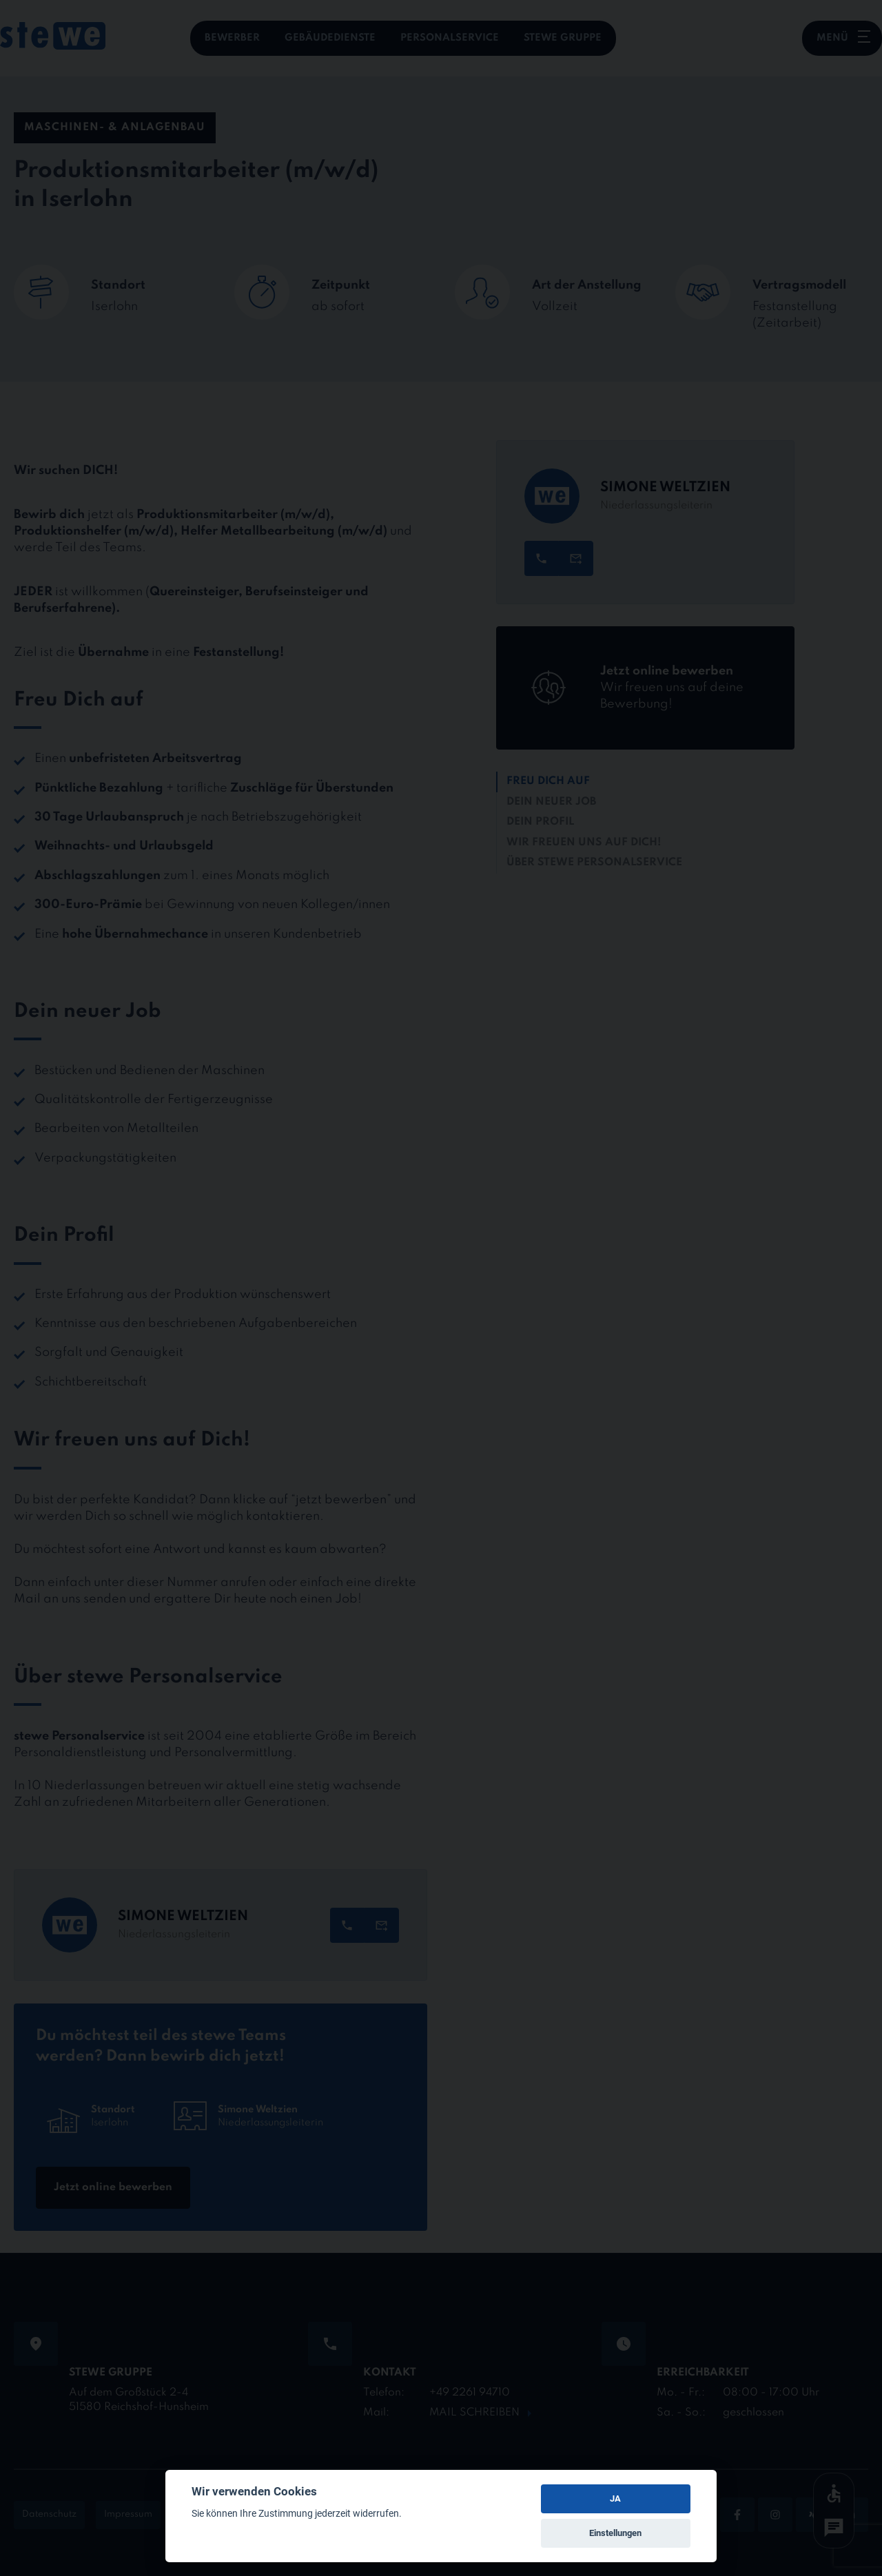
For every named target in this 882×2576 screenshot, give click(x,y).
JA (615, 2498)
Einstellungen (615, 2533)
